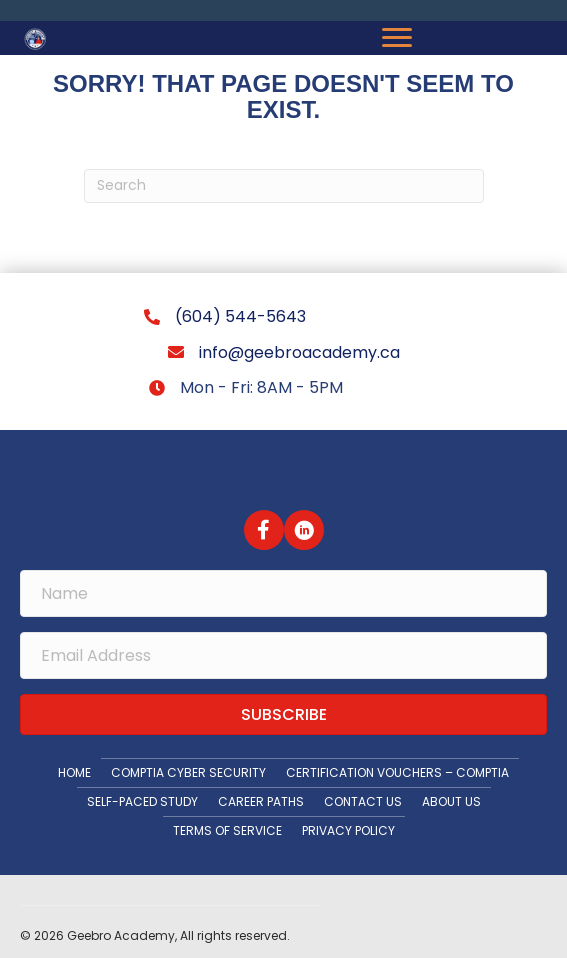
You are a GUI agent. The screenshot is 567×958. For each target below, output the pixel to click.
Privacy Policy (348, 830)
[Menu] (397, 38)
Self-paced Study (142, 801)
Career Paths (261, 801)
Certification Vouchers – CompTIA (397, 772)
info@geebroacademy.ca (299, 352)
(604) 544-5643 (240, 316)
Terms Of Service (227, 830)
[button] (264, 530)
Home (74, 772)
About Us (451, 801)
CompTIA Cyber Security (188, 772)
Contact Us (363, 801)
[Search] (284, 186)
